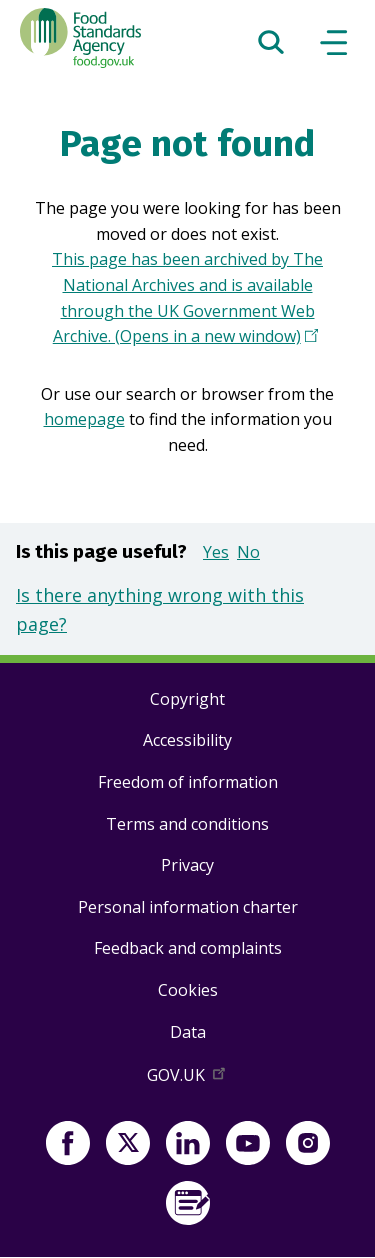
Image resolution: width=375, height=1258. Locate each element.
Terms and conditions (187, 824)
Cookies (188, 990)
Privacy (187, 865)
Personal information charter (188, 907)
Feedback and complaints (188, 948)
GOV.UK (188, 1079)
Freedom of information (188, 782)
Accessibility (187, 740)
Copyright (187, 699)
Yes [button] (216, 552)
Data (188, 1032)
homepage (84, 419)
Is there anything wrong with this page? (160, 609)
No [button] (248, 552)
